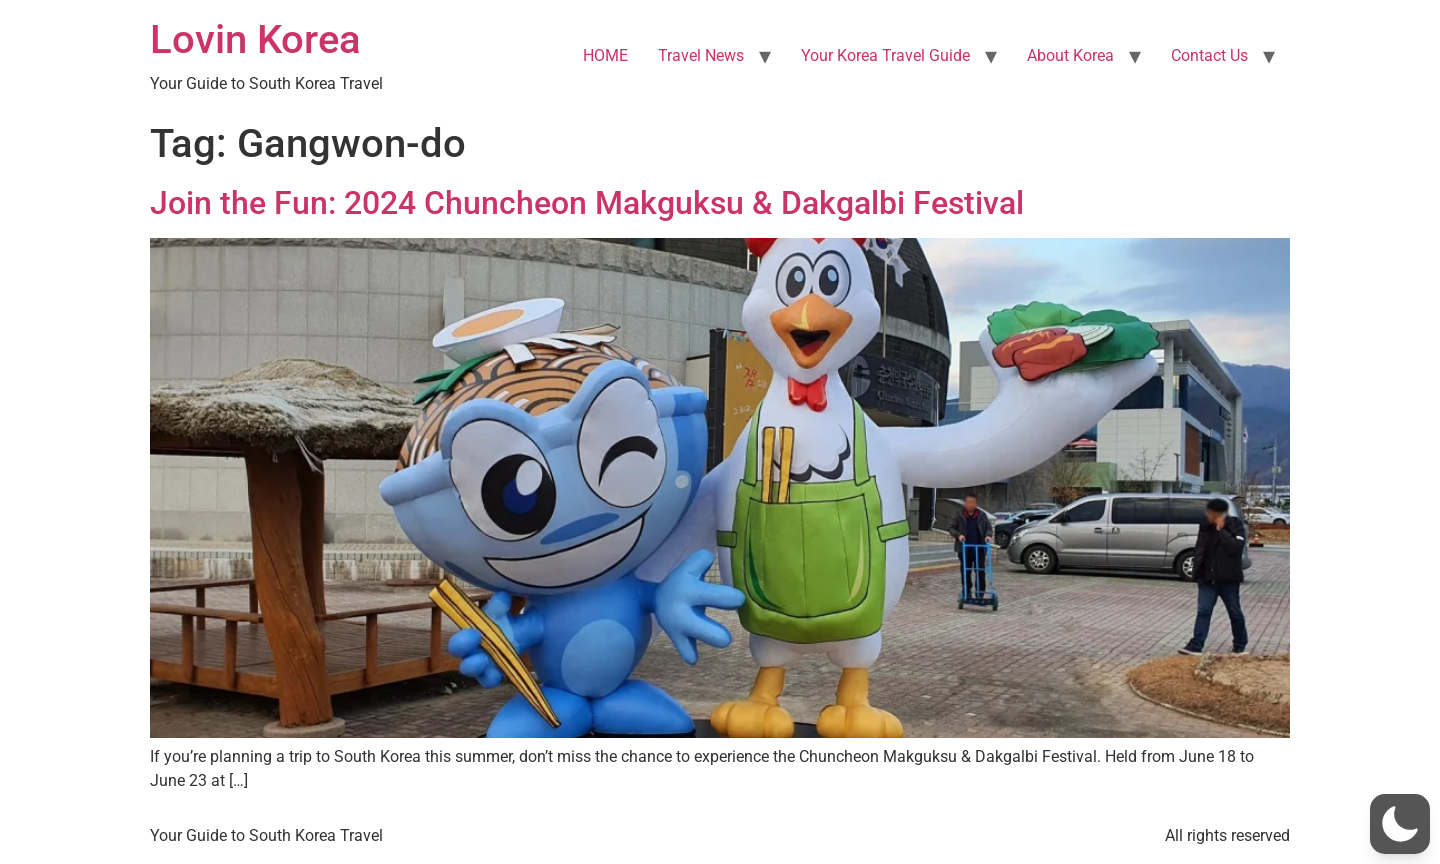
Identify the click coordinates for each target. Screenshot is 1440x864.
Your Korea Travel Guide (885, 55)
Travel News (701, 55)
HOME (605, 55)
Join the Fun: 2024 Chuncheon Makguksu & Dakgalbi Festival (587, 203)
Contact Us (1209, 55)
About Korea (1070, 55)
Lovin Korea (255, 39)
